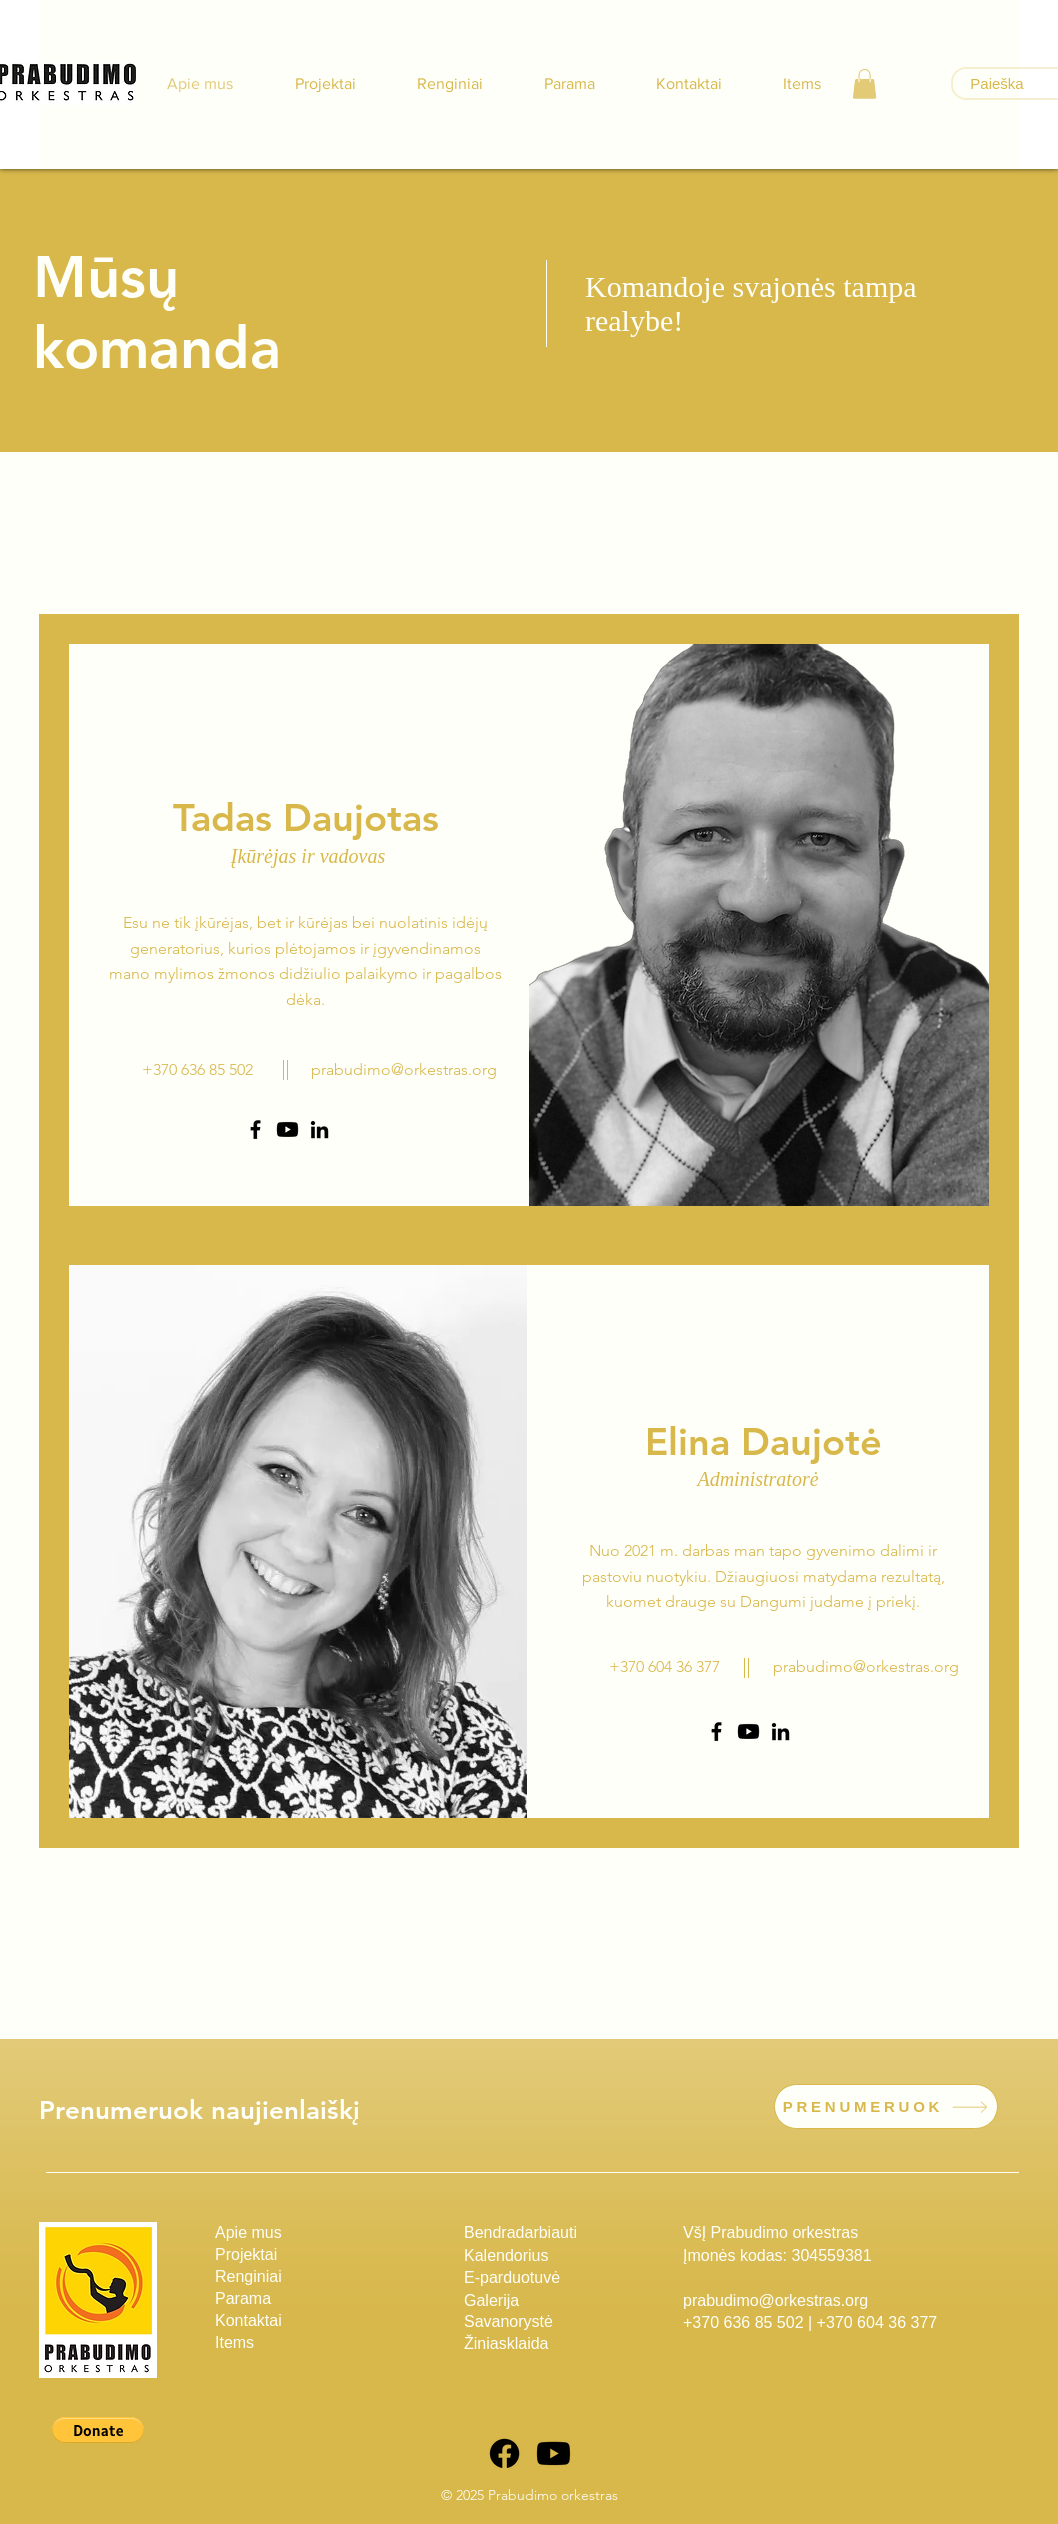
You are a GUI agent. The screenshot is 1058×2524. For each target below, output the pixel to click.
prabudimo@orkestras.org (404, 1069)
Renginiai (248, 2276)
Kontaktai (248, 2320)
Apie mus (248, 2232)
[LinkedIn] (319, 1129)
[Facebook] (255, 1129)
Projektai (246, 2254)
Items (234, 2342)
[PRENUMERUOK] (886, 2106)
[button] (864, 84)
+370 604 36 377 (877, 2322)
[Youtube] (287, 1129)
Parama (243, 2298)
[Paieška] (997, 83)
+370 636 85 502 (743, 2322)
